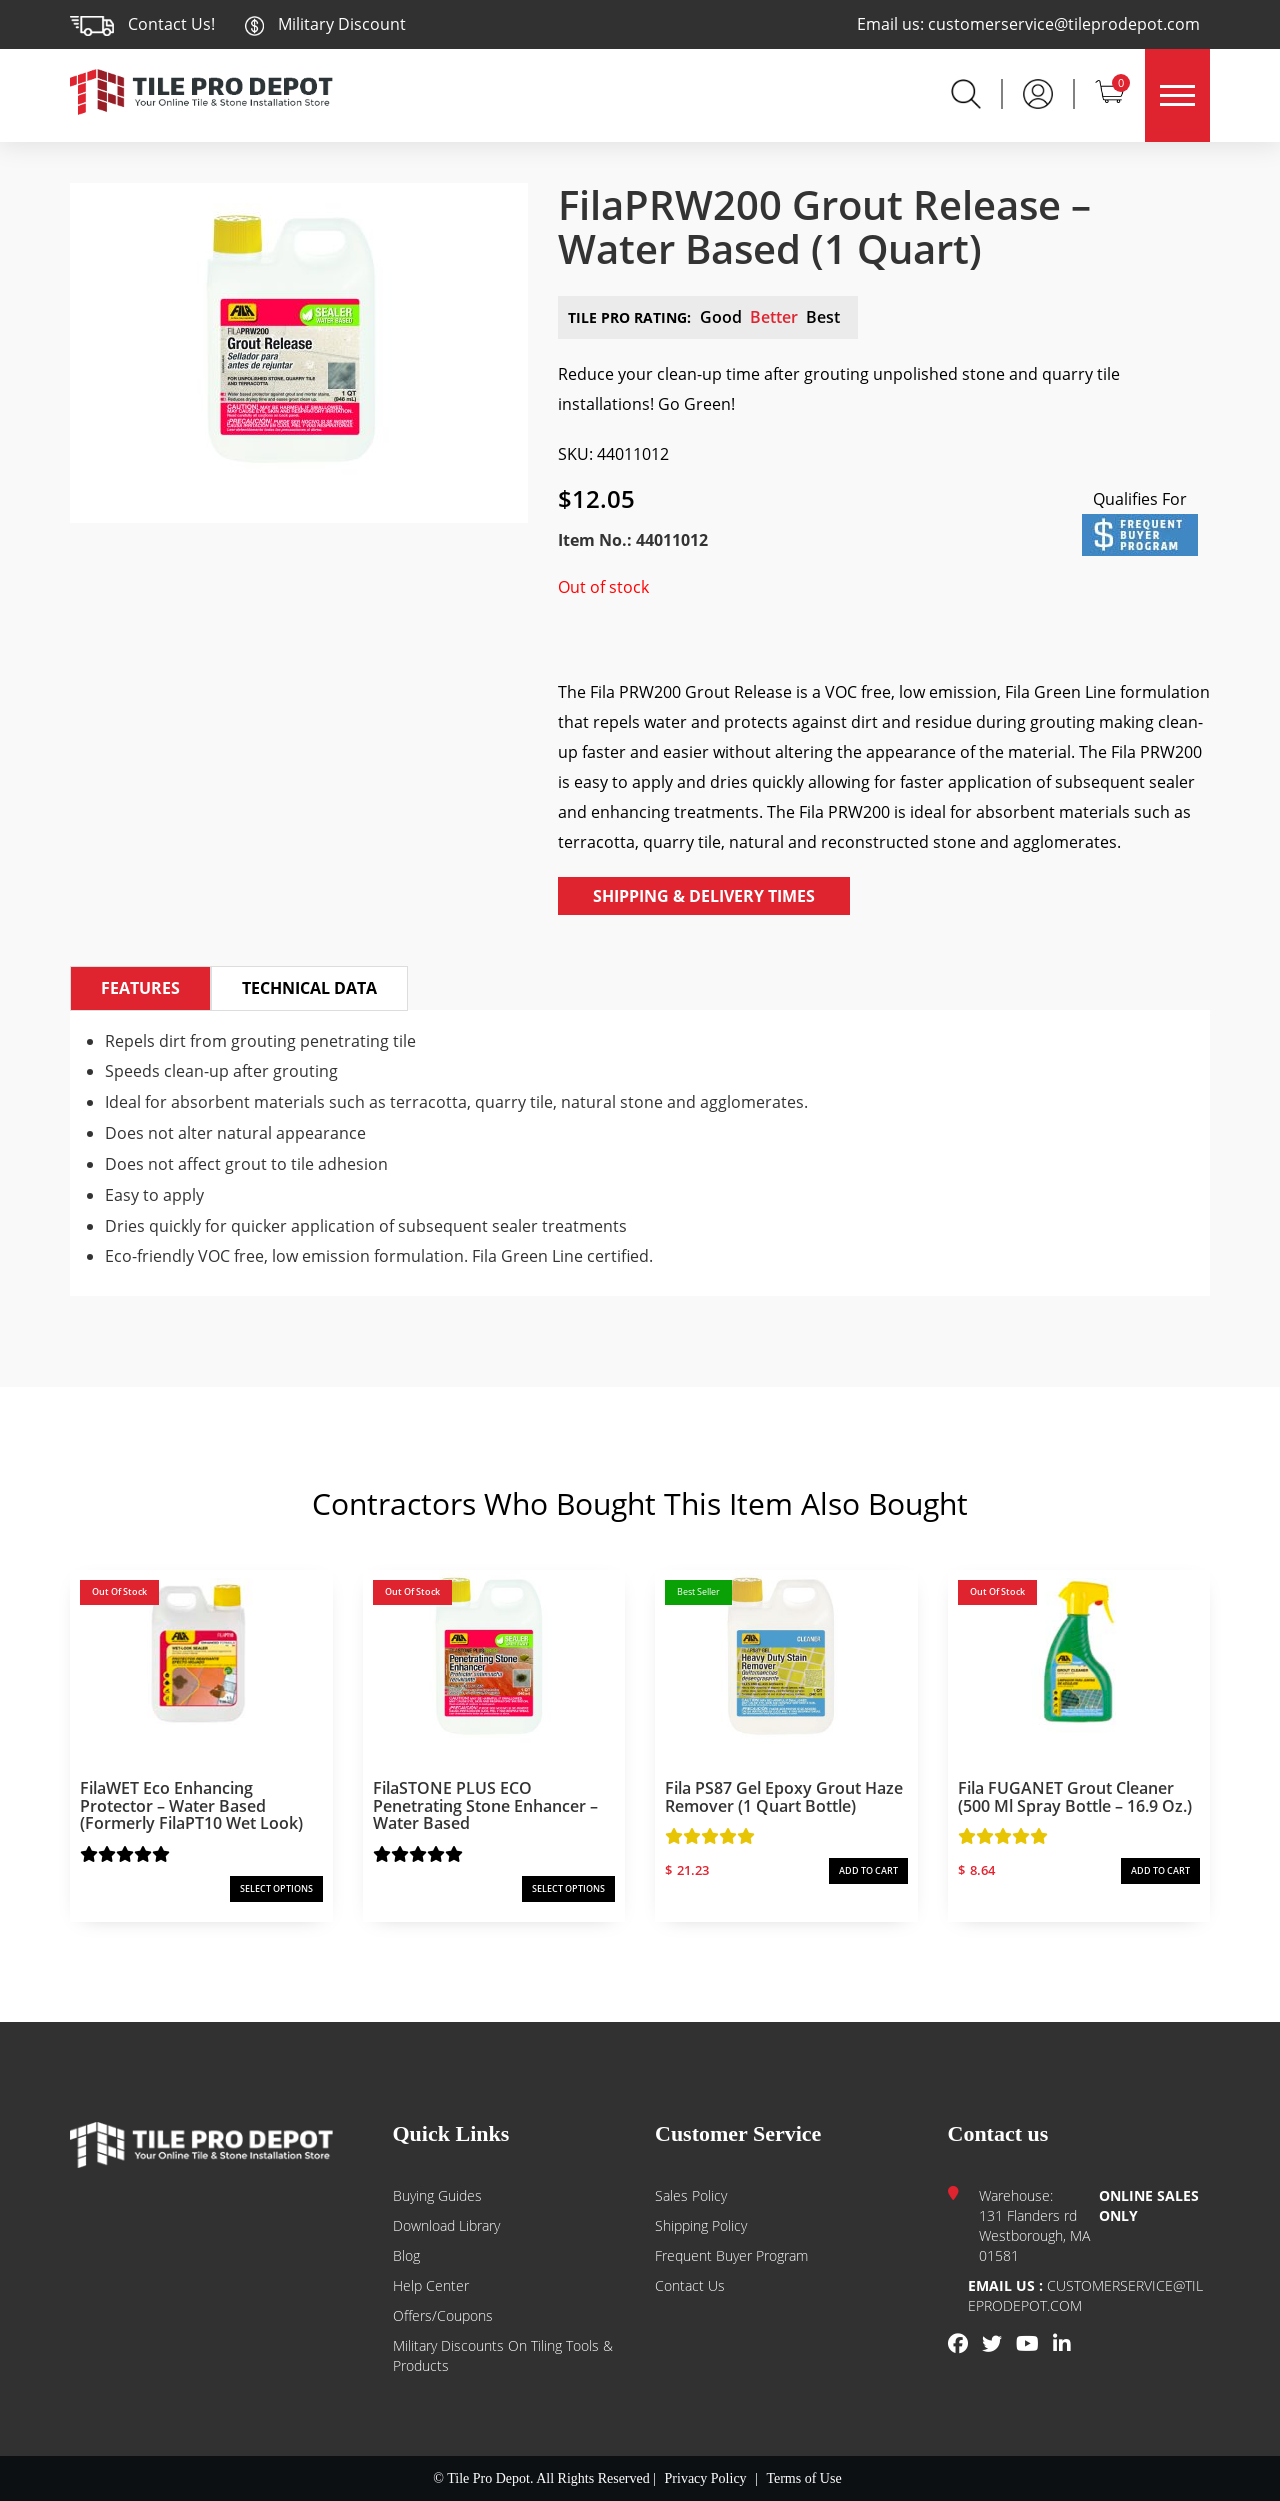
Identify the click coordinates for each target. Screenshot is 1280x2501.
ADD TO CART (868, 1870)
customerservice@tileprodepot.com (1064, 24)
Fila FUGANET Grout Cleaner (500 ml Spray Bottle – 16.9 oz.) (1075, 1797)
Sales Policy (691, 2195)
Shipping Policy (701, 2225)
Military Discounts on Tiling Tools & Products (503, 2355)
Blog (406, 2255)
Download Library (446, 2225)
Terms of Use (803, 2478)
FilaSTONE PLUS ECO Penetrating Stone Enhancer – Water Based (485, 1805)
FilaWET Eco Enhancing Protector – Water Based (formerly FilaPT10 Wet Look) (191, 1805)
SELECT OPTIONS (276, 1888)
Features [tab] (140, 988)
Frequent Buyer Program (731, 2255)
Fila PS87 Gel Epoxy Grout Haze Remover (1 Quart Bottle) (784, 1797)
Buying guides (437, 2195)
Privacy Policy (706, 2478)
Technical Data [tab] (309, 988)
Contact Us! (171, 24)
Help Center (431, 2285)
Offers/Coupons (443, 2315)
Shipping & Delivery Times (704, 896)
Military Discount (325, 24)
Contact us (690, 2285)
